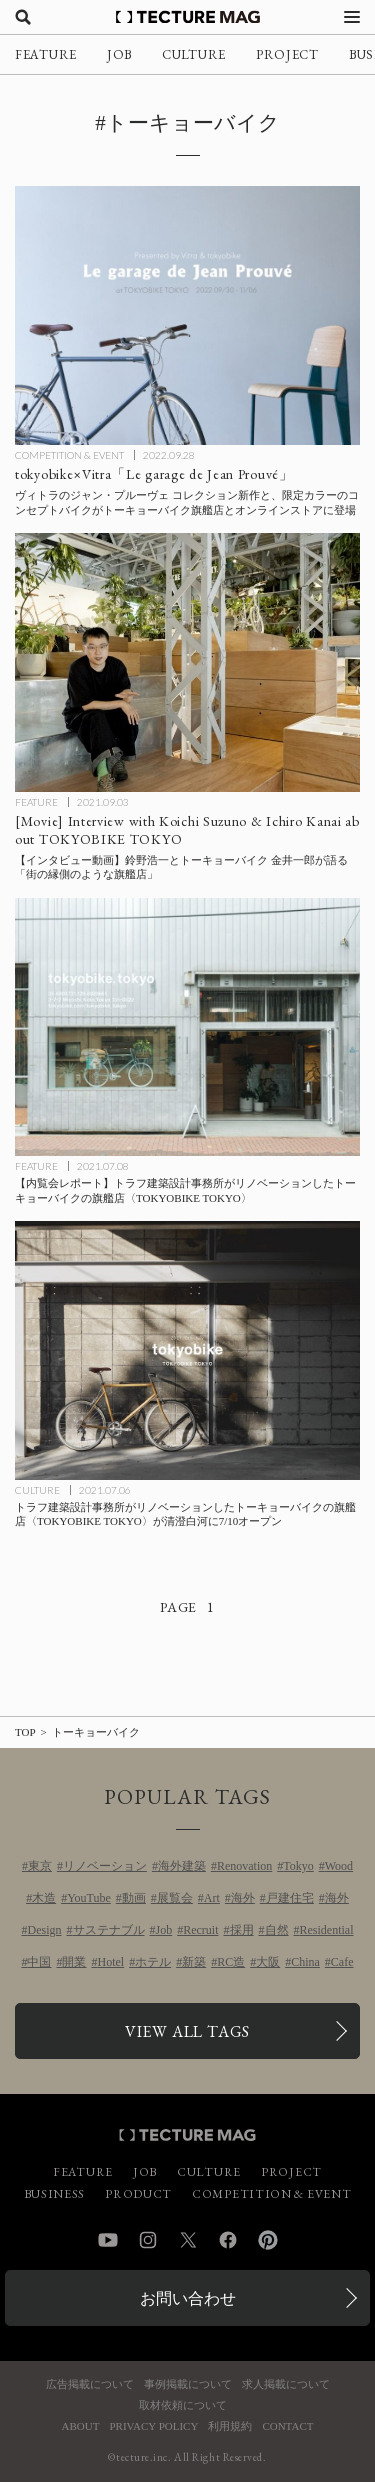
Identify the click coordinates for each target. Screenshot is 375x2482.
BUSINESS (55, 2194)
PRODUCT (138, 2194)
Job (164, 1930)
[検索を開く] (23, 17)
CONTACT (287, 2426)
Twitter (188, 2240)
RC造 (231, 1962)
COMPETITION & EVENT (69, 455)
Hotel (110, 1962)
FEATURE (46, 54)
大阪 (268, 1962)
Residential (327, 1930)
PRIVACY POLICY (153, 2426)
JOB (119, 54)
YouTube (89, 1898)
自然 (277, 1930)
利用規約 (230, 2426)
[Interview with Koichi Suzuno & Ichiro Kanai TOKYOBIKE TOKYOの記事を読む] (187, 662)
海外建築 (182, 1866)
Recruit (200, 1930)
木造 (44, 1898)
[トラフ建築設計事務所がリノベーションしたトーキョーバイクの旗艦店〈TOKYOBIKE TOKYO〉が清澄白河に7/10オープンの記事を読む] (187, 1350)
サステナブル (109, 1930)
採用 (242, 1930)
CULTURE (194, 54)
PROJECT (287, 54)
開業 (74, 1962)
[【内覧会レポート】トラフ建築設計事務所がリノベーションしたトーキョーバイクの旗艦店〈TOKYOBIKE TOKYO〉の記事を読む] (187, 1027)
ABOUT (81, 2426)
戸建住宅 (290, 1898)
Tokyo (298, 1866)
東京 (40, 1866)
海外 (243, 1898)
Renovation (244, 1866)
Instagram (148, 2240)
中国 (39, 1962)
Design (45, 1930)
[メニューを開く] (352, 17)
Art (212, 1898)
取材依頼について (183, 2405)
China (305, 1962)
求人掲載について (286, 2384)
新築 (194, 1962)
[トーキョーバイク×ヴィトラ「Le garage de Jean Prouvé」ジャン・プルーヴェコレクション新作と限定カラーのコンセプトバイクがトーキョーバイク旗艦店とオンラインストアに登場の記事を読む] (187, 315)
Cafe (342, 1962)
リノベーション (105, 1866)
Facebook (228, 2240)
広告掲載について (90, 2384)
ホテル (153, 1962)
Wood (339, 1866)
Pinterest (268, 2240)
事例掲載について (188, 2384)
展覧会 (175, 1898)
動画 (134, 1898)
